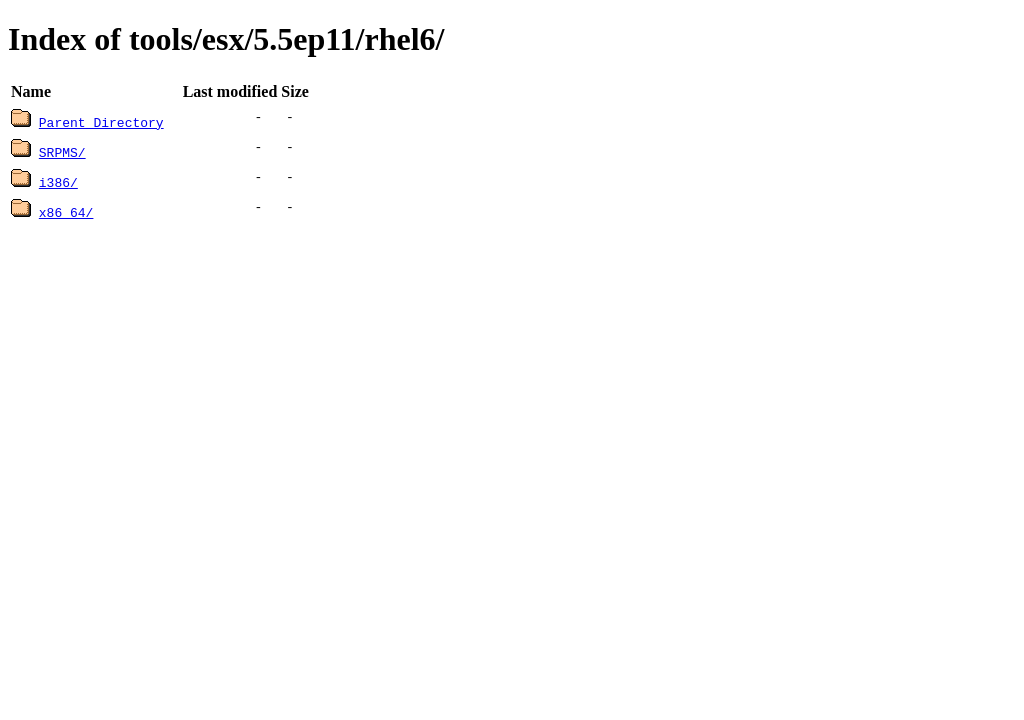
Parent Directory (101, 122)
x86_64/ (66, 212)
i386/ (58, 182)
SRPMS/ (62, 152)
